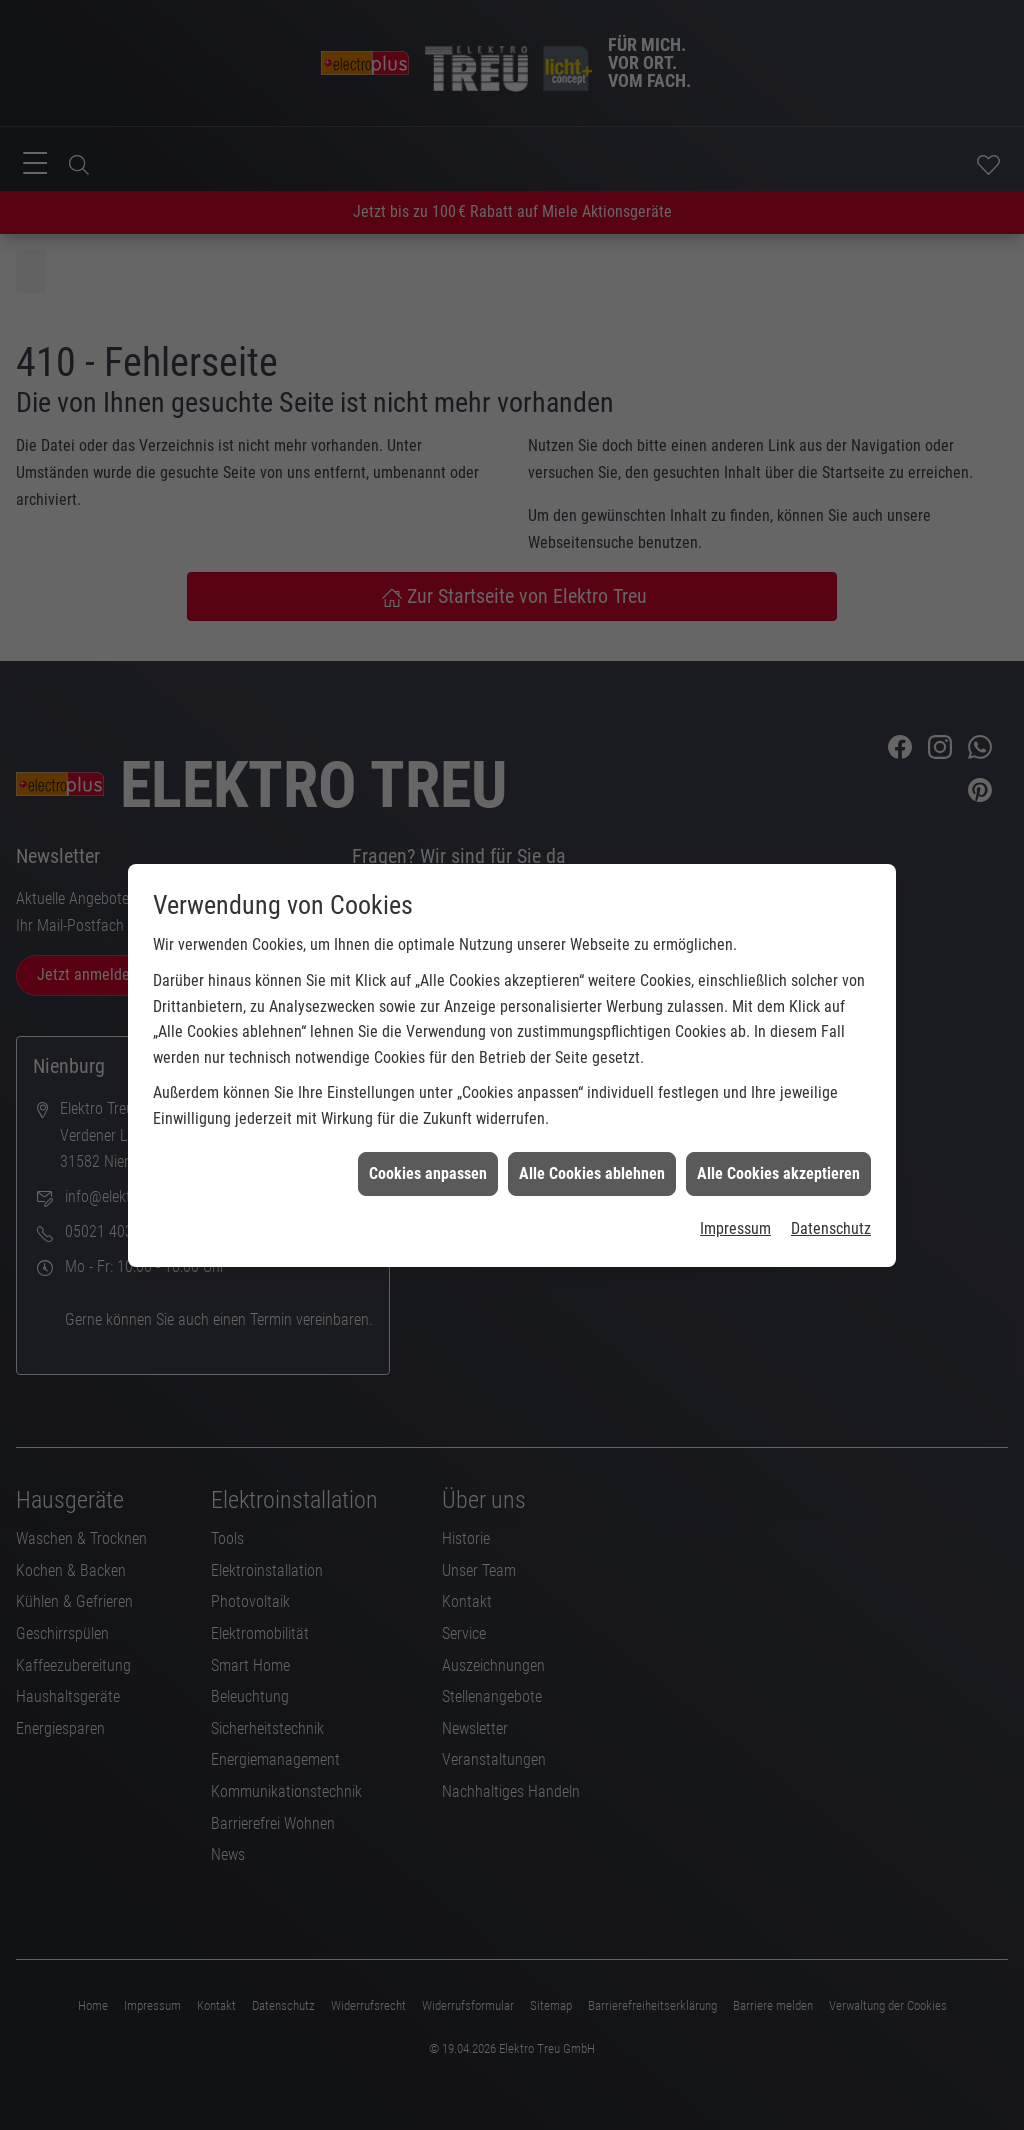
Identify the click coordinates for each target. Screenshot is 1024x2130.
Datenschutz (831, 1159)
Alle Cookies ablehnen (592, 1103)
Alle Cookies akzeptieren (778, 1103)
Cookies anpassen (428, 1103)
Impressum (735, 1159)
